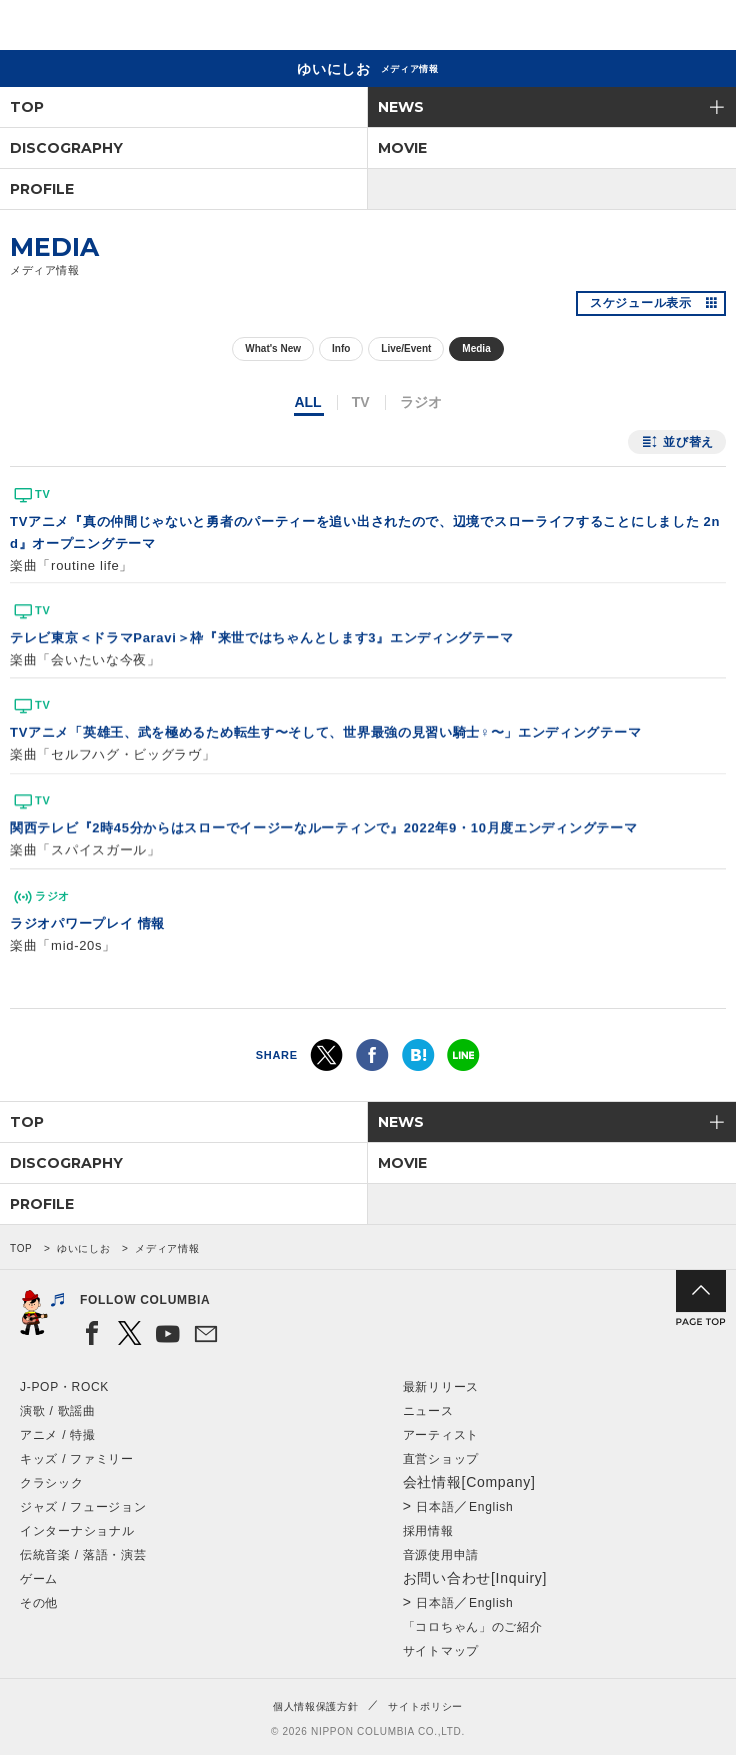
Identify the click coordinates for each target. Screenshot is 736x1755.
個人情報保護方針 (316, 1706)
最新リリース (441, 1387)
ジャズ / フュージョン (83, 1507)
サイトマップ (441, 1651)
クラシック (52, 1483)
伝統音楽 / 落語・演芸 (83, 1555)
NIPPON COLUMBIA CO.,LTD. (110, 26)
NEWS (401, 107)
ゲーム (39, 1579)
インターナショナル (77, 1531)
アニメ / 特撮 (58, 1435)
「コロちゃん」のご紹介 (473, 1627)
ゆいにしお (84, 1248)
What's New (273, 348)
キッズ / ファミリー (77, 1459)
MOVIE (402, 148)
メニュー (704, 28)
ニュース (428, 1411)
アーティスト (441, 1435)
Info (341, 348)
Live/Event (406, 348)
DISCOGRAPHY (66, 148)
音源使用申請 (441, 1555)
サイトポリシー (425, 1706)
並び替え (688, 442)
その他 (39, 1603)
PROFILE (42, 189)
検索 (651, 28)
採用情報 (428, 1531)
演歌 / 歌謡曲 (58, 1411)
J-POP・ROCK (64, 1387)
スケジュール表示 (641, 303)
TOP (27, 107)
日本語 (435, 1507)
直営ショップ (441, 1459)
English (491, 1507)
